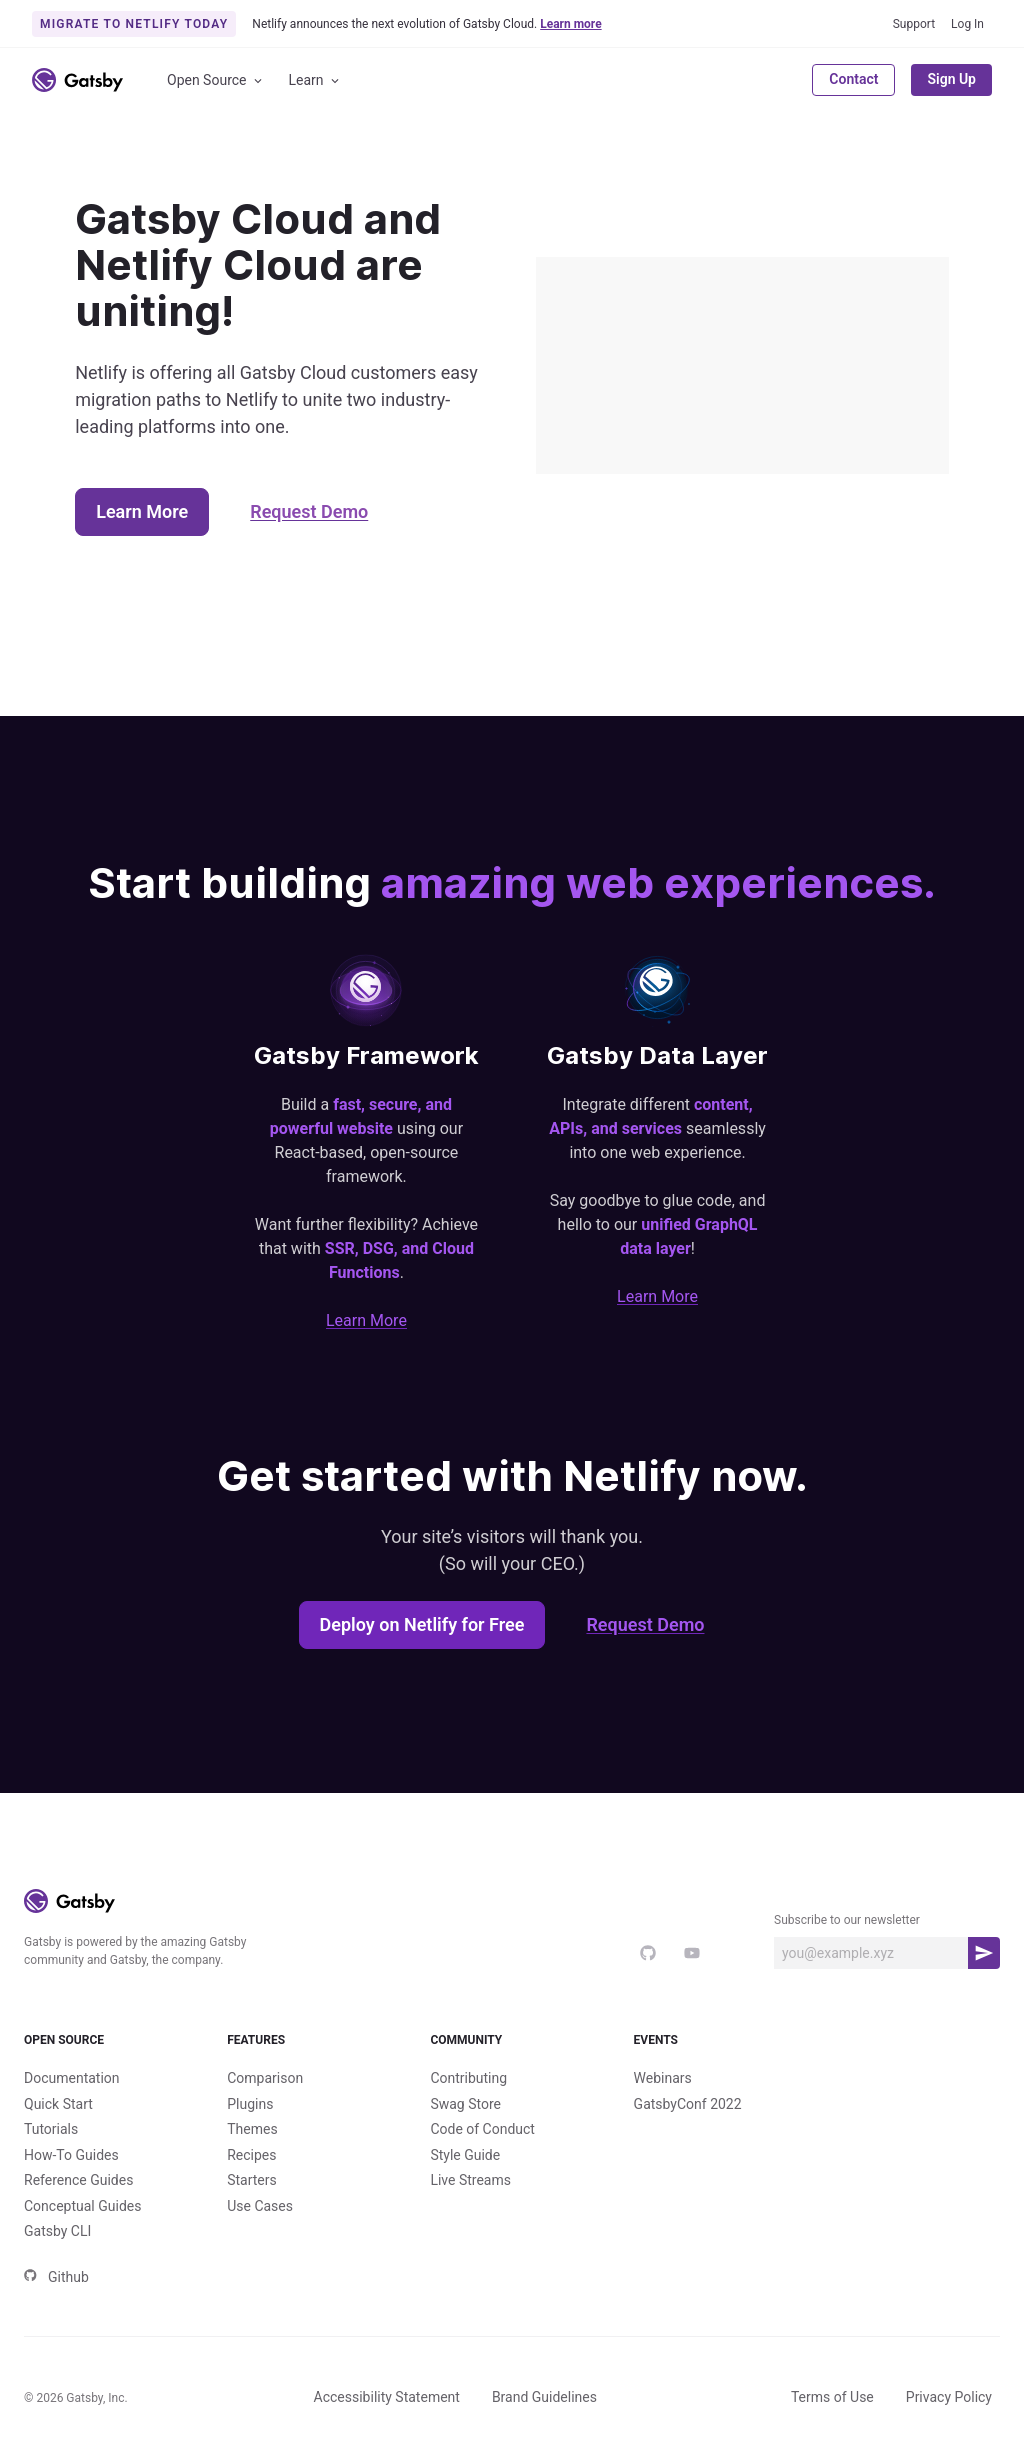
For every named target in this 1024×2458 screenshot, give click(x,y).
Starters (252, 2180)
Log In (967, 24)
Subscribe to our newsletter (847, 1920)
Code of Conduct (482, 2129)
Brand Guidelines (544, 2397)
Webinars (663, 2078)
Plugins (250, 2104)
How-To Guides (71, 2155)
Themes (252, 2129)
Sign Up (951, 79)
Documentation (72, 2078)
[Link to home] (77, 80)
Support (914, 24)
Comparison (265, 2078)
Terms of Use (832, 2397)
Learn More (142, 511)
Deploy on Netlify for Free (422, 1624)
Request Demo (309, 511)
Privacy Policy (949, 2397)
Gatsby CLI (57, 2231)
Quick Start (58, 2104)
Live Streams (470, 2180)
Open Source (216, 80)
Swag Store (465, 2104)
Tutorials (51, 2129)
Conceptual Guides (82, 2206)
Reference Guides (78, 2180)
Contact (853, 79)
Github (56, 2277)
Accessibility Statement (387, 2397)
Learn (315, 80)
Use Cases (260, 2206)
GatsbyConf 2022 (688, 2104)
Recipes (251, 2155)
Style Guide (465, 2155)
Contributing (468, 2078)
